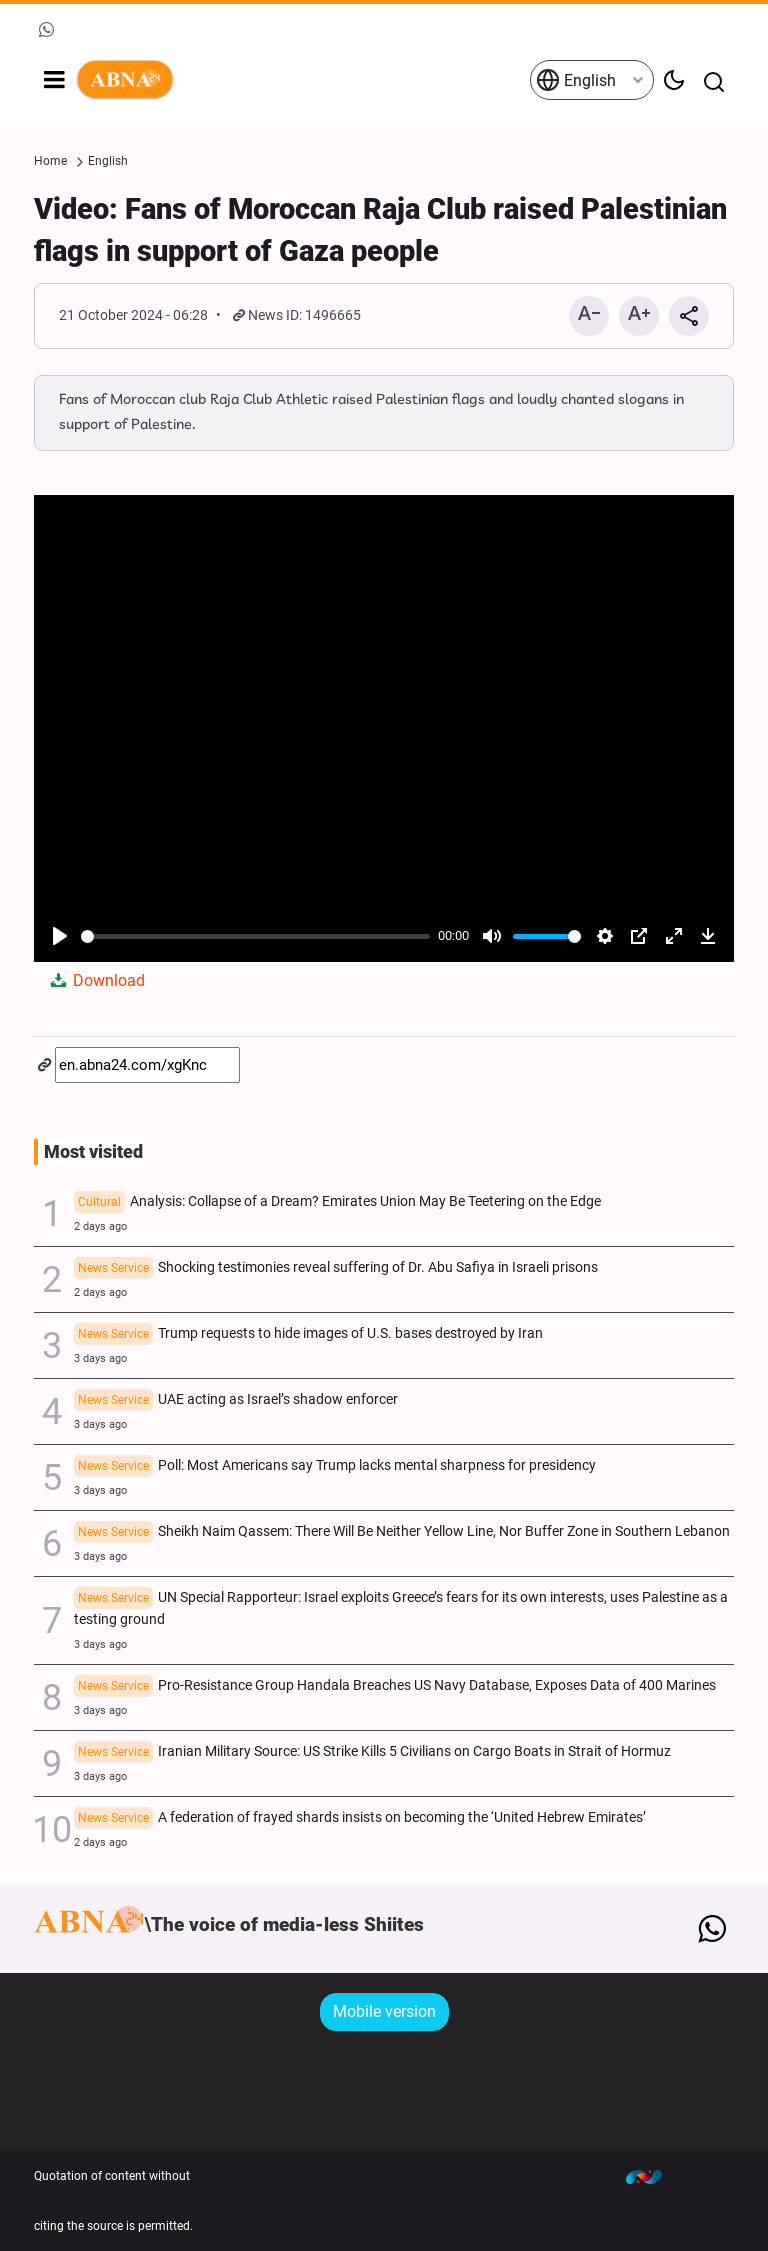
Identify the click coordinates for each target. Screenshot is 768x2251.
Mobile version (384, 2011)
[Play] (60, 936)
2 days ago (100, 1226)
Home (50, 161)
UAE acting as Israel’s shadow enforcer (236, 1401)
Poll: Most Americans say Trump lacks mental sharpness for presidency (335, 1467)
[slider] (255, 936)
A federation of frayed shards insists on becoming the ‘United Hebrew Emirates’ (360, 1819)
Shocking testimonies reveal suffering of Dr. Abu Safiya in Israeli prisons (336, 1269)
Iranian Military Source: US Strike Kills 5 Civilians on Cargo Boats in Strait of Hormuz (372, 1753)
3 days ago (100, 1358)
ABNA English (302, 80)
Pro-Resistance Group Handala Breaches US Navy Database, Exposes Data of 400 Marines (395, 1687)
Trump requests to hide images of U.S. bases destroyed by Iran (308, 1335)
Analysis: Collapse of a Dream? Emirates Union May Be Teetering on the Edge (337, 1203)
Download (96, 980)
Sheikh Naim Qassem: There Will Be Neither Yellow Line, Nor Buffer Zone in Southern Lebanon (402, 1533)
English (576, 80)
